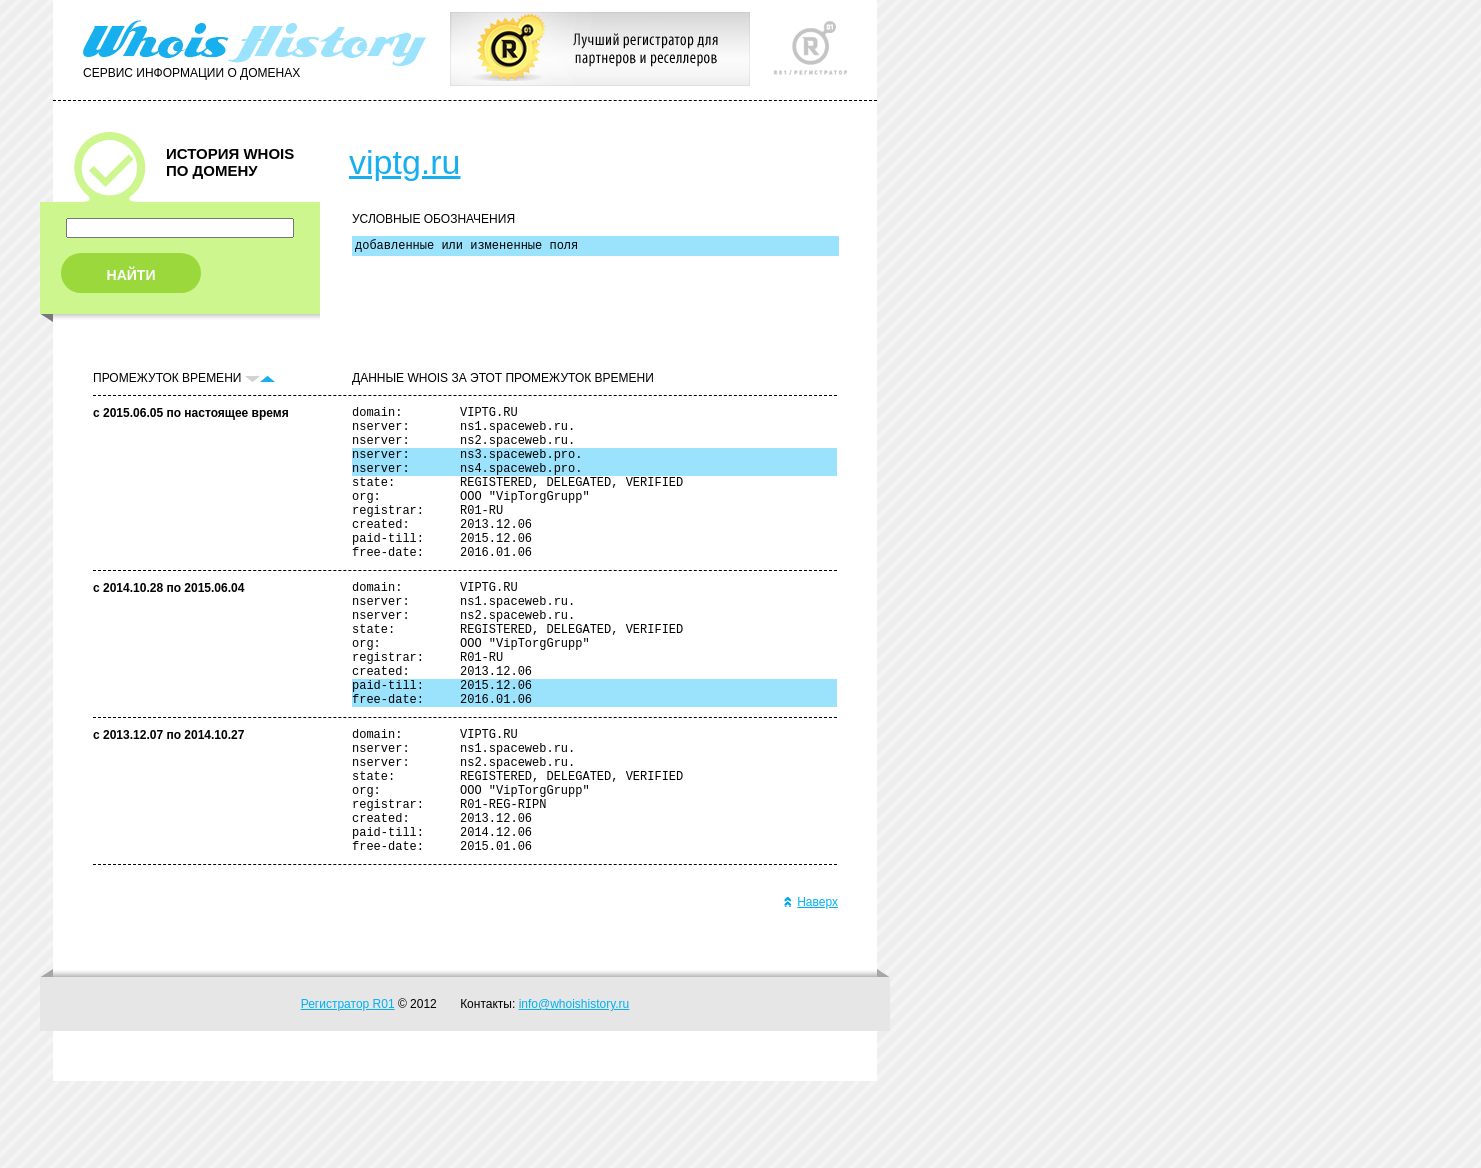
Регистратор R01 (348, 1091)
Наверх (810, 989)
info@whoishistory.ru (574, 1091)
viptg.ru (405, 162)
